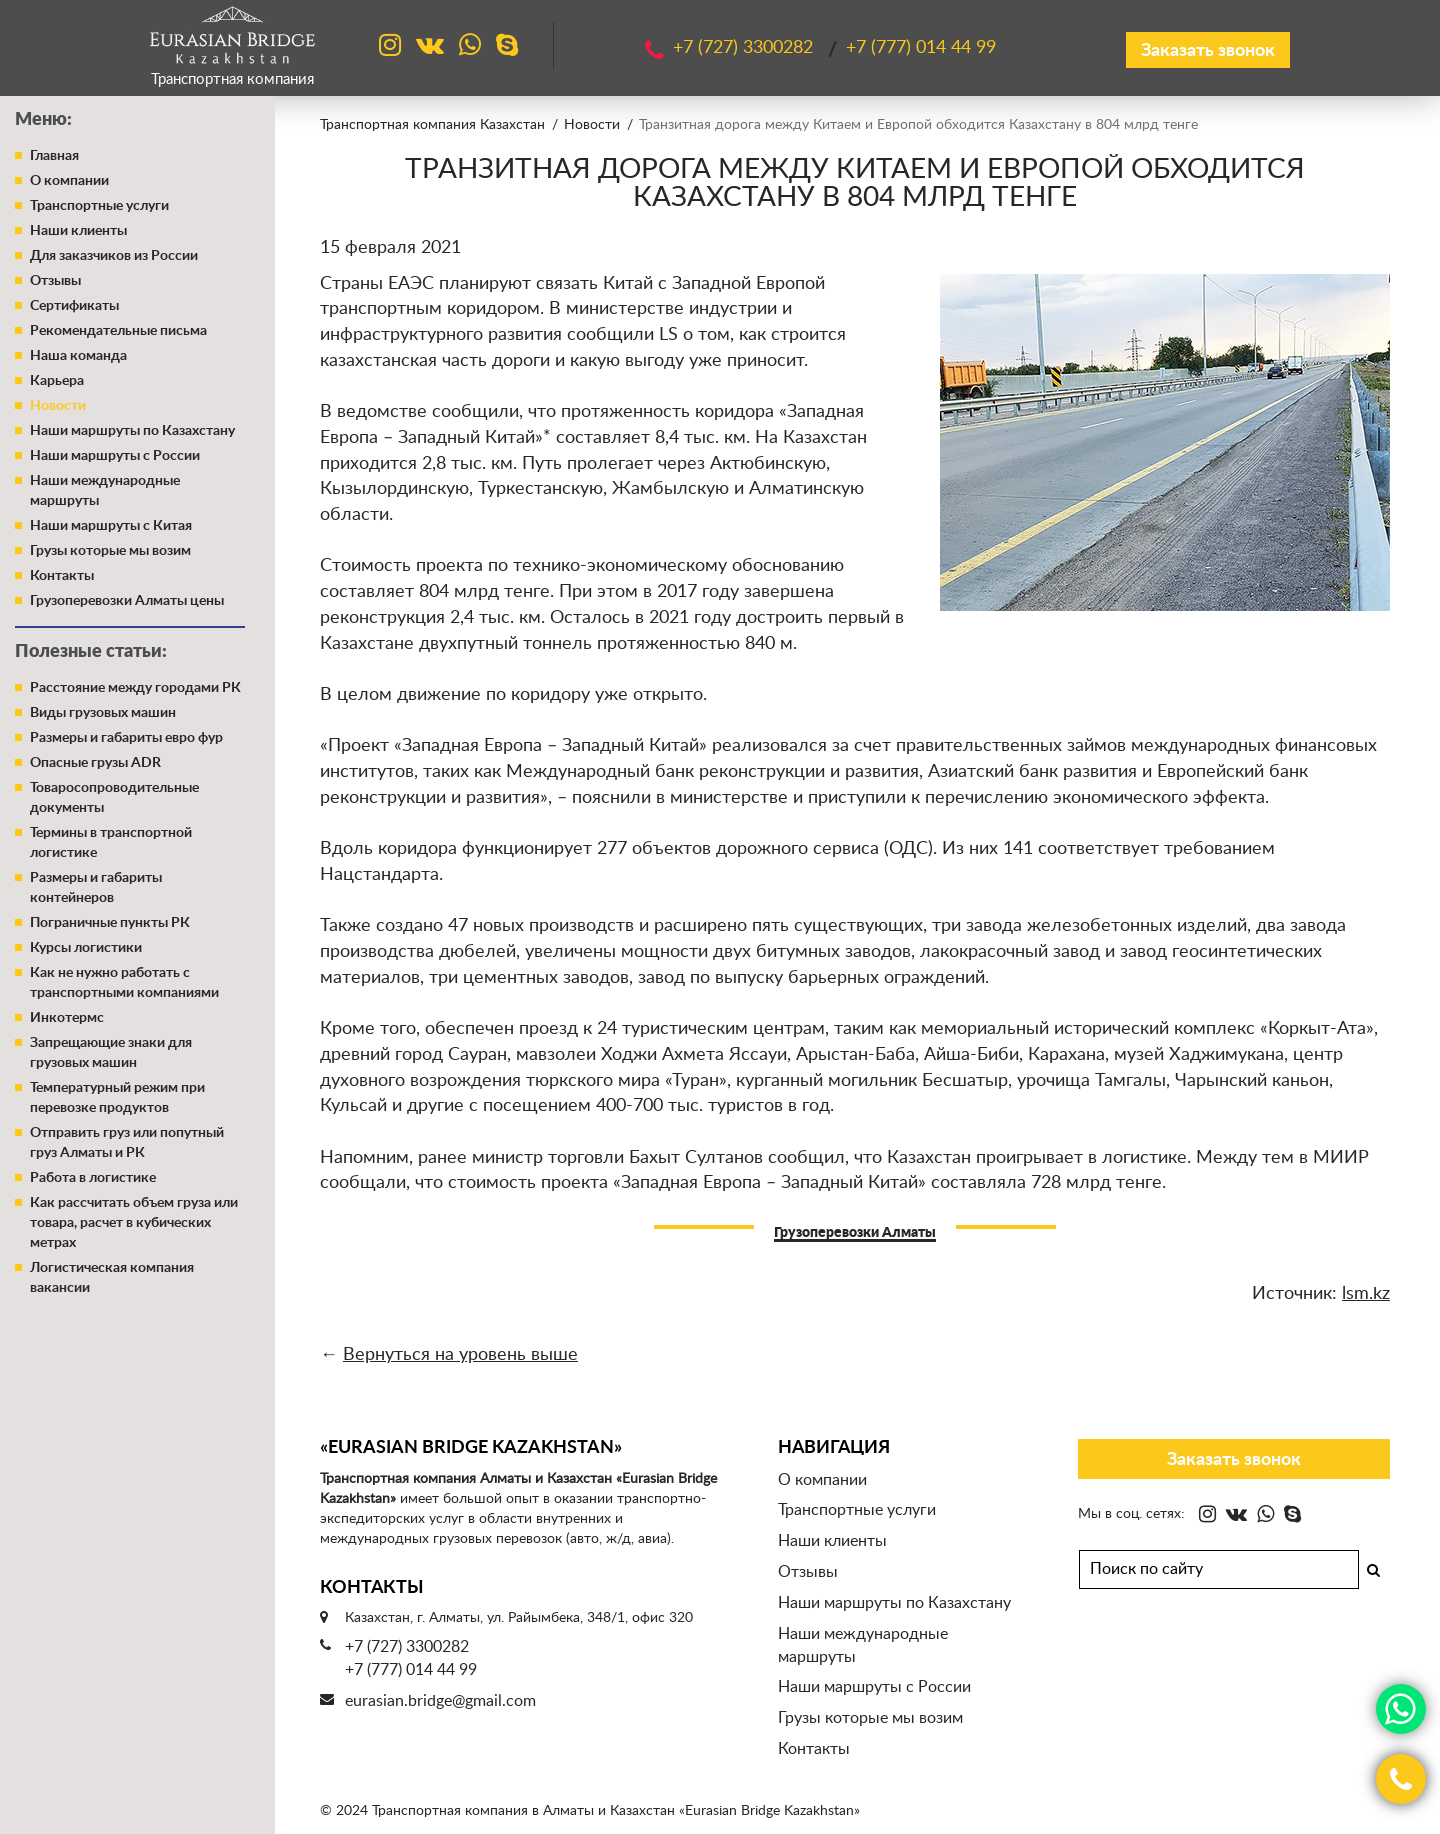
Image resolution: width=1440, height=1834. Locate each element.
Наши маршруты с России (115, 456)
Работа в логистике (93, 1178)
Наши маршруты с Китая (111, 526)
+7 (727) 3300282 (407, 1647)
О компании (69, 181)
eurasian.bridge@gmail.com (440, 1701)
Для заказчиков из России (114, 256)
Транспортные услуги (99, 206)
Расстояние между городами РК (135, 688)
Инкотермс (67, 1018)
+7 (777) (921, 48)
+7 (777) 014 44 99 (411, 1670)
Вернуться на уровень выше (460, 1355)
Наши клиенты (78, 231)
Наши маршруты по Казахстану (132, 431)
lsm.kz (1366, 1294)
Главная (54, 156)
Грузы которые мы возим (110, 551)
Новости (58, 406)
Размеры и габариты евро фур (126, 738)
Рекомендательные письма (118, 331)
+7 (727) (745, 48)
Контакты (62, 576)
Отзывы (55, 281)
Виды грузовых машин (103, 713)
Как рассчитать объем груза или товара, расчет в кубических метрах (134, 1223)
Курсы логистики (86, 948)
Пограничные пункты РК (110, 923)
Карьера (57, 381)
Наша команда (78, 356)
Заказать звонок (1208, 51)
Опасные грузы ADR (95, 763)
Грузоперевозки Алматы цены (127, 601)
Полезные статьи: (91, 652)
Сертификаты (74, 306)
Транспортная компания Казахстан (432, 125)
